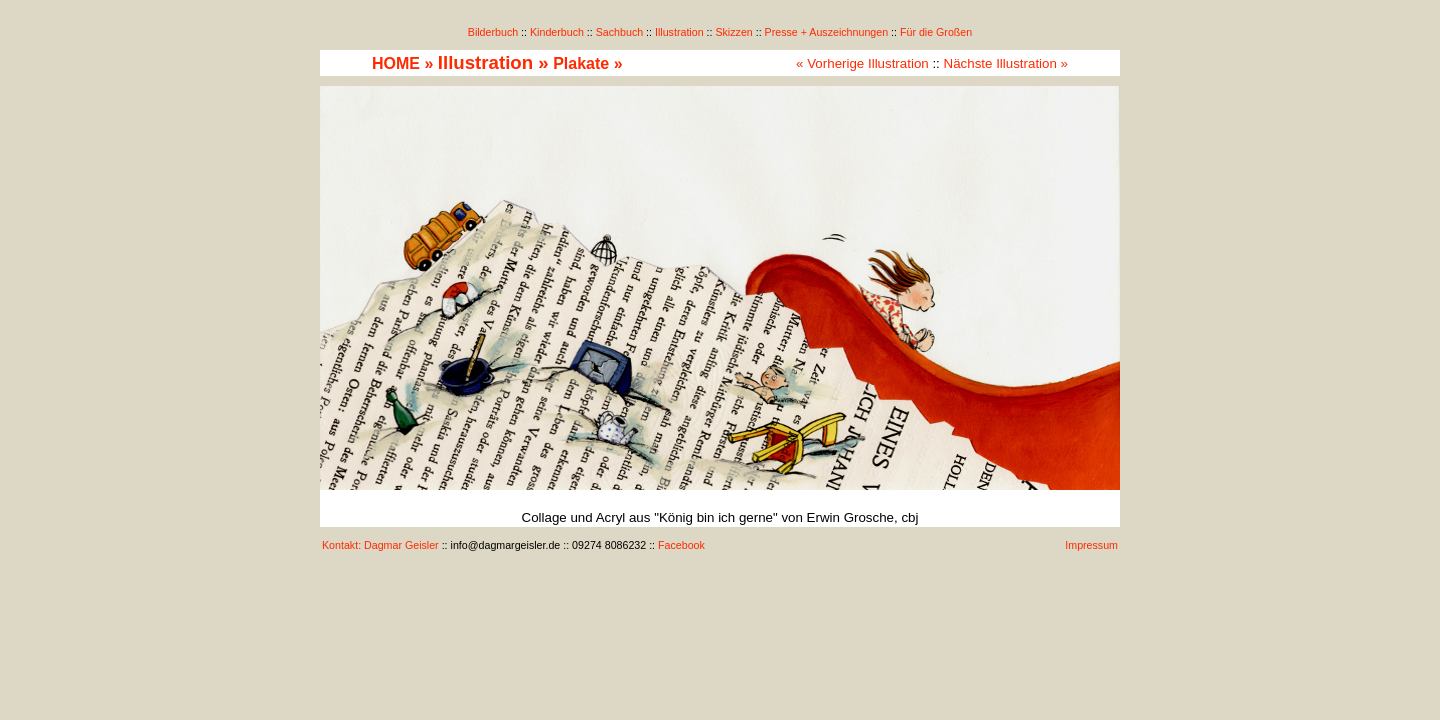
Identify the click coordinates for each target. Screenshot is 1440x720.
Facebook (681, 545)
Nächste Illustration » (1006, 63)
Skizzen (733, 32)
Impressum (1091, 545)
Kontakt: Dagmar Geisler (380, 545)
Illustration (679, 32)
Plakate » (587, 63)
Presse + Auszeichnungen (827, 32)
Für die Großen (936, 32)
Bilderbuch (493, 32)
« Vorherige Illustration (862, 63)
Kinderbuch (557, 32)
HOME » (402, 63)
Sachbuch (619, 32)
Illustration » (493, 62)
